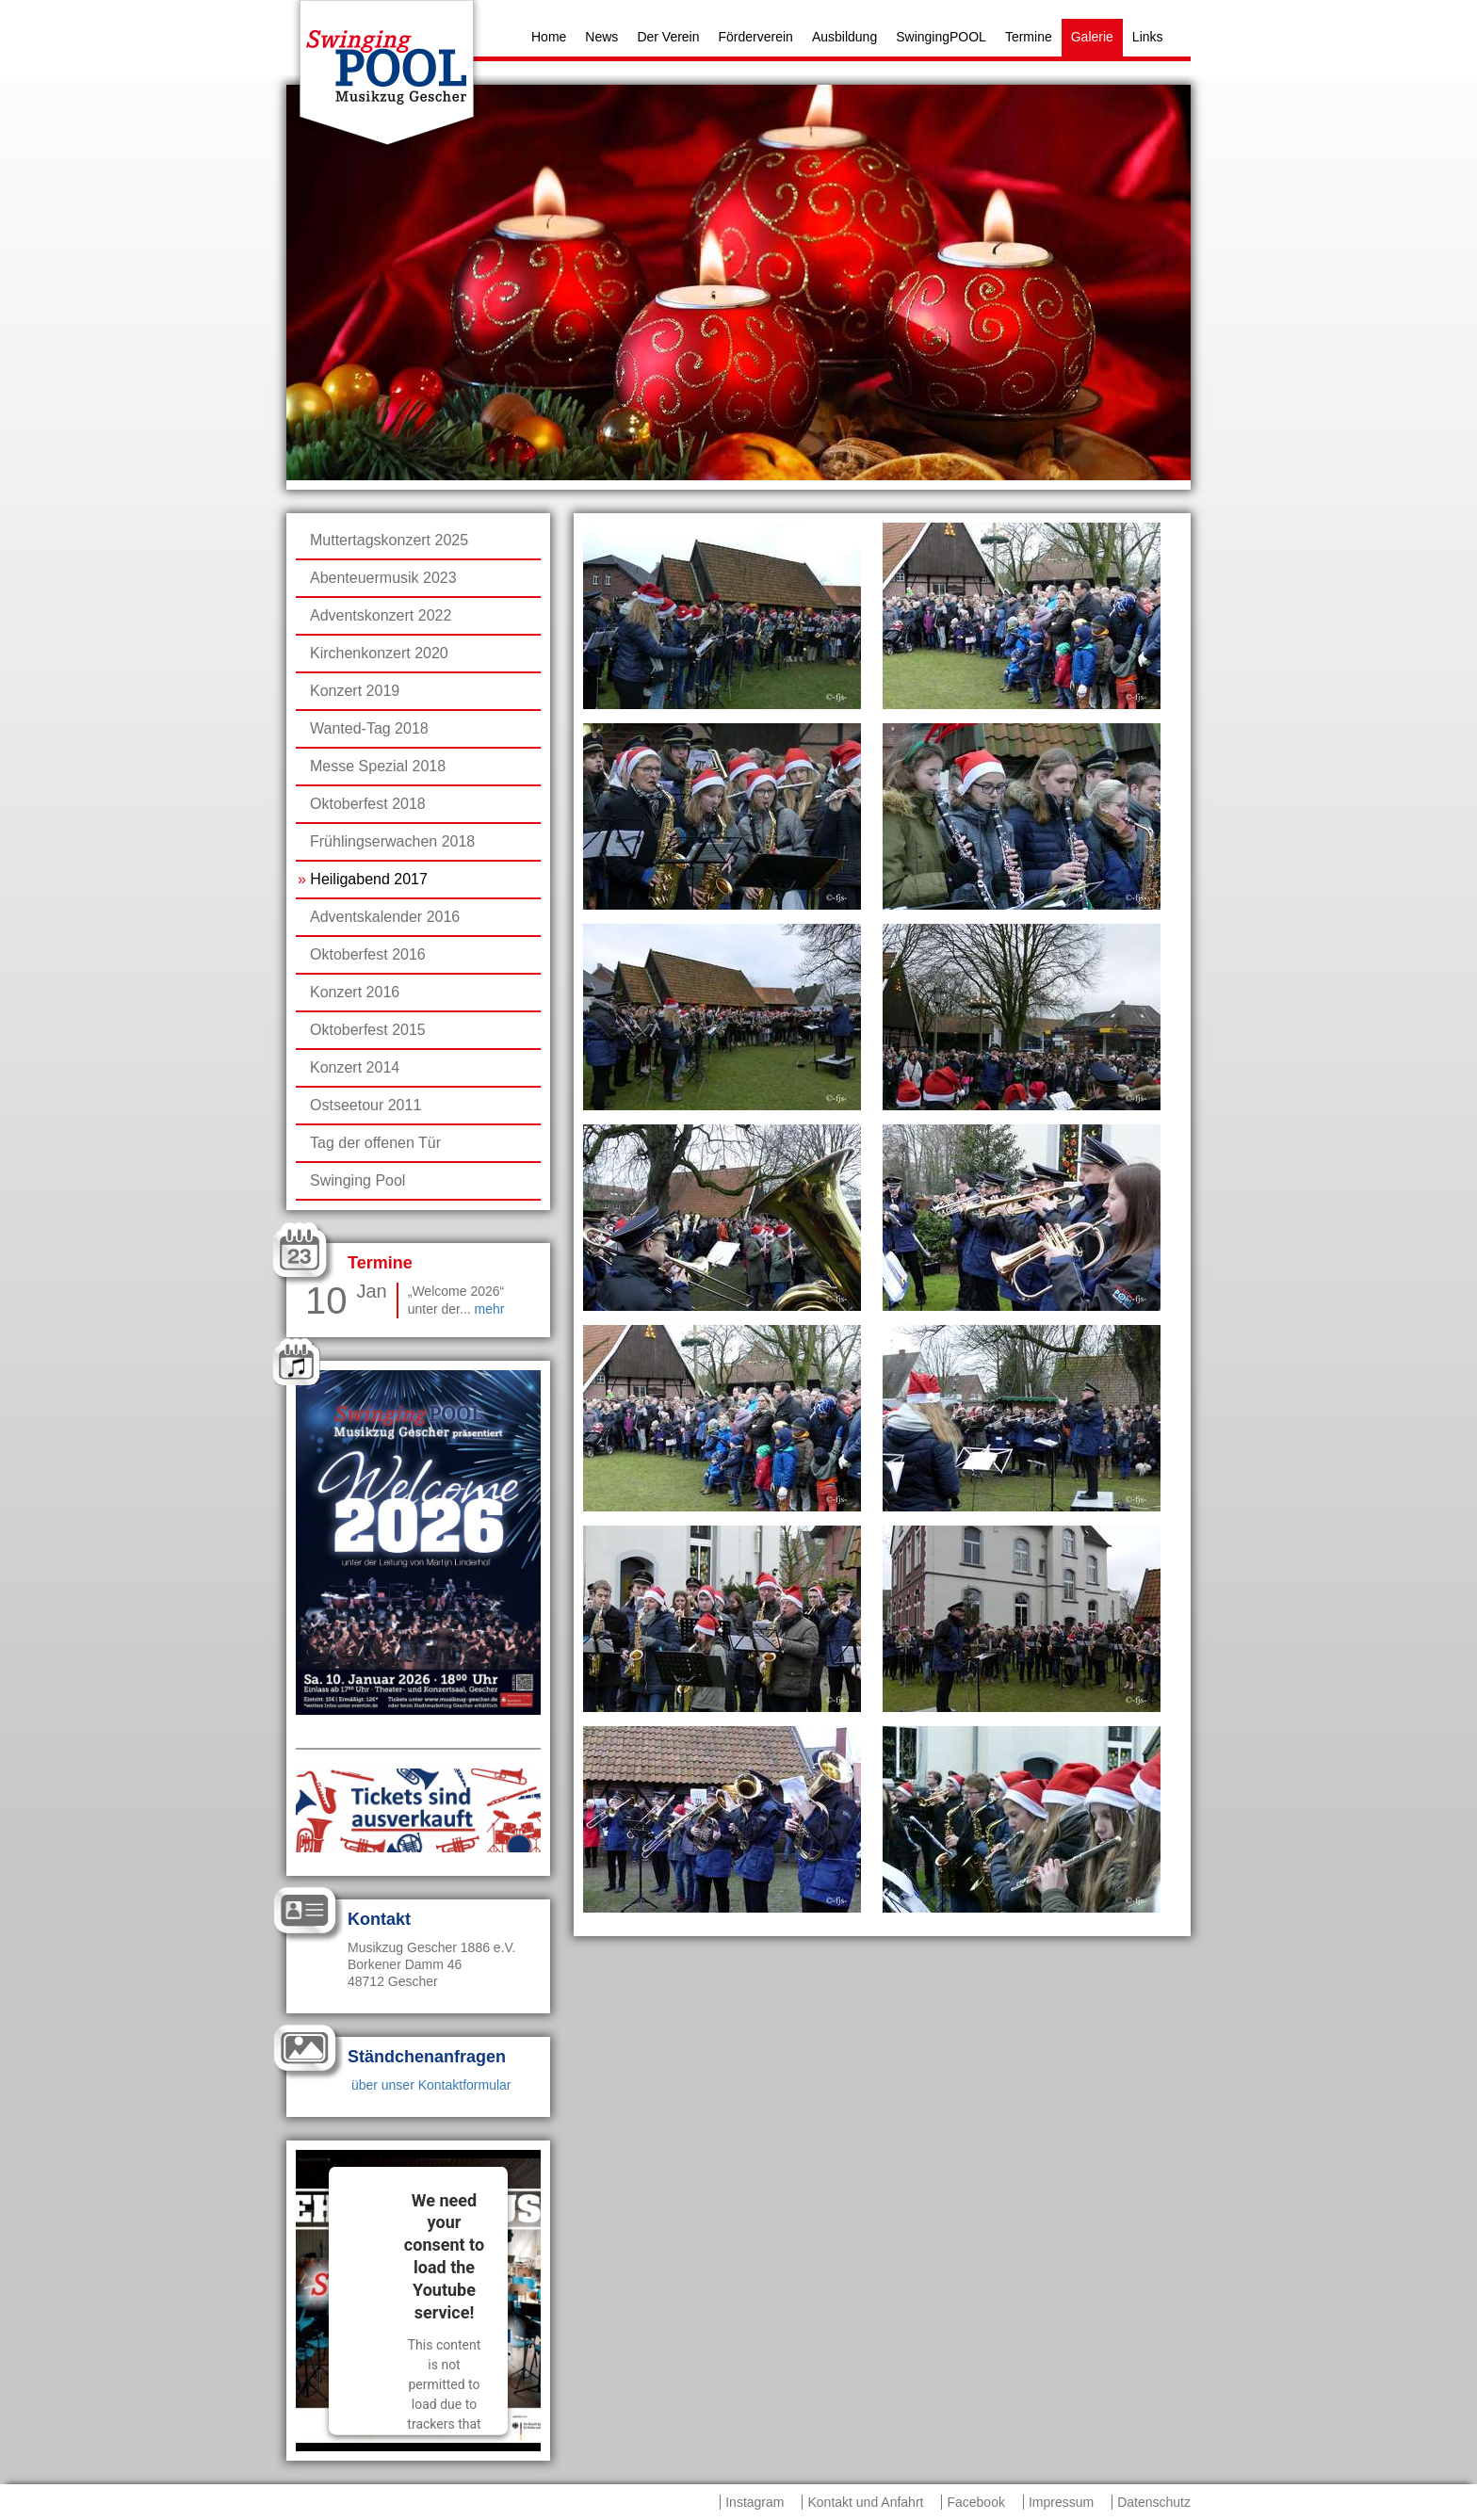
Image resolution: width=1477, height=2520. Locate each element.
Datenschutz (1154, 2502)
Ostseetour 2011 (365, 1105)
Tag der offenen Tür (375, 1143)
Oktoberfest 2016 (368, 954)
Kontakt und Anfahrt (865, 2502)
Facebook (975, 2502)
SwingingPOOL (941, 36)
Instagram (754, 2502)
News (601, 36)
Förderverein (756, 36)
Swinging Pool (357, 1180)
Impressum (1061, 2502)
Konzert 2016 (354, 992)
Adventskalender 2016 (385, 917)
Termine (1028, 36)
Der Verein (668, 36)
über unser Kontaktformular (429, 2084)
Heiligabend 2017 (369, 879)
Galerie (1092, 36)
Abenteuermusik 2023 (383, 578)
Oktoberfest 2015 (368, 1030)
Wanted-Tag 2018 (369, 728)
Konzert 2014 (354, 1067)
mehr (490, 1309)
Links (1147, 36)
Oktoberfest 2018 (368, 804)
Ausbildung (844, 36)
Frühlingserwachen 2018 (392, 841)
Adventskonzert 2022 (380, 615)
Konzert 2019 (354, 691)
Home (548, 36)
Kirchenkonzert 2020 (379, 653)
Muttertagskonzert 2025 (389, 540)
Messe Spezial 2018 (378, 766)
